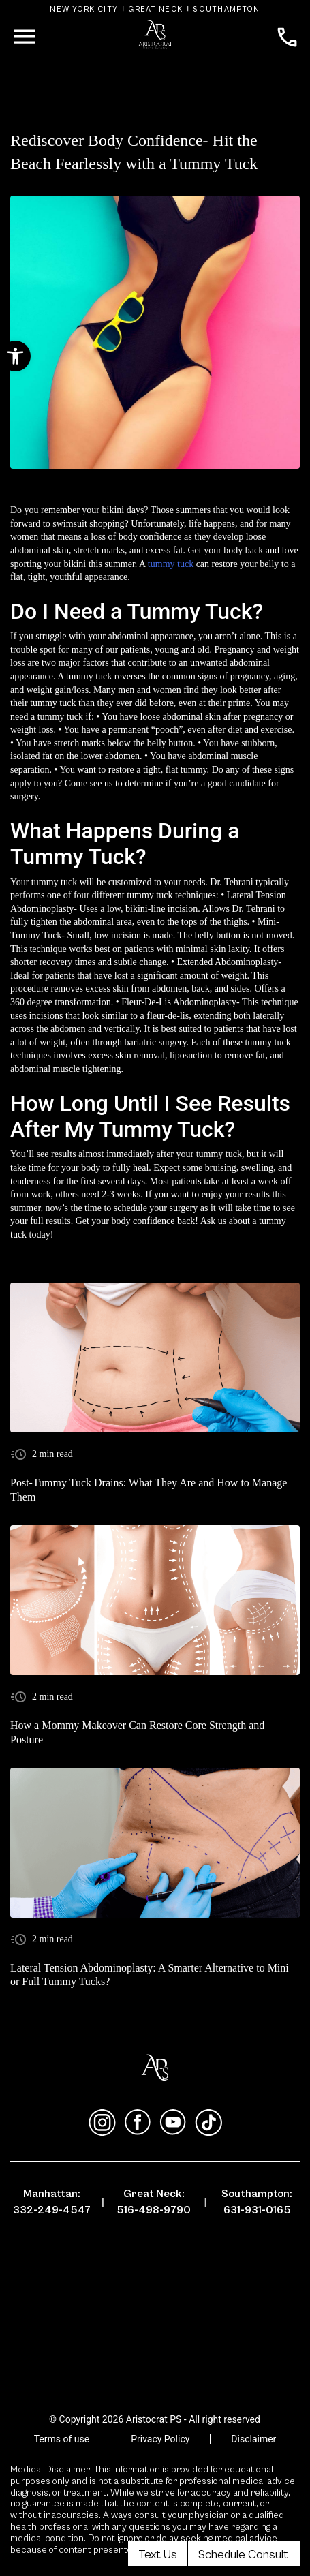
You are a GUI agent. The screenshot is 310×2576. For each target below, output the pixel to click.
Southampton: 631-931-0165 (256, 2202)
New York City (84, 9)
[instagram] (102, 2123)
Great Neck (155, 9)
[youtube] (173, 2123)
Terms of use (62, 2439)
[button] (15, 356)
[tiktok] (208, 2123)
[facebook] (137, 2123)
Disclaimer (253, 2439)
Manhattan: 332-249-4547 (52, 2202)
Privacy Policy (160, 2439)
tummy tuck (170, 564)
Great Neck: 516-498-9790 (154, 2202)
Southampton (226, 9)
